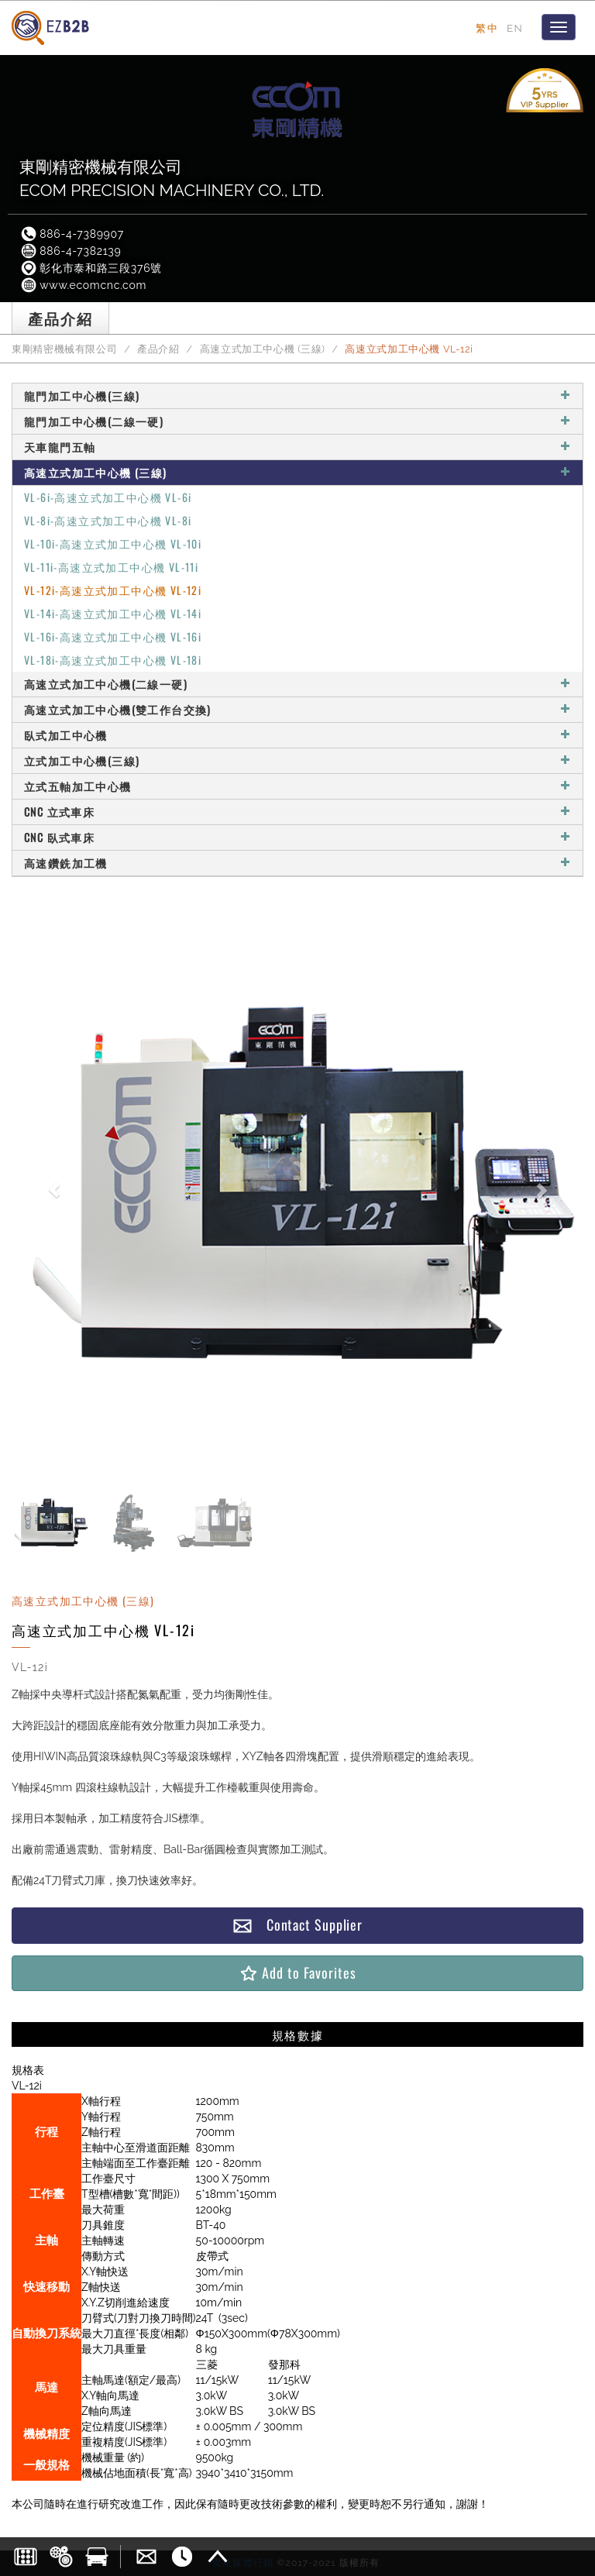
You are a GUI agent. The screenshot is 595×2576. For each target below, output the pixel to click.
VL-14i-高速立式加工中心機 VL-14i (112, 613)
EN (515, 28)
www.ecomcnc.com (82, 285)
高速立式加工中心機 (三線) (262, 349)
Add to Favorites (297, 1972)
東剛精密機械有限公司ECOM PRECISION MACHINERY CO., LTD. (171, 178)
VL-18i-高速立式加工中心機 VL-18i (112, 660)
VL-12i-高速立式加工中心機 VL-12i (112, 590)
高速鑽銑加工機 (297, 863)
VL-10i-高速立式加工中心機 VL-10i (112, 543)
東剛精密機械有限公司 (64, 349)
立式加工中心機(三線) (297, 760)
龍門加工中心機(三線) (297, 395)
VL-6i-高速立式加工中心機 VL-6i (107, 497)
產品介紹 (158, 349)
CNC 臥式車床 (297, 837)
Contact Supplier (297, 1924)
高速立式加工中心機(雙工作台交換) (297, 709)
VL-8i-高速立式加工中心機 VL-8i (107, 520)
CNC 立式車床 (297, 811)
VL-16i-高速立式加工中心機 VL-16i (112, 636)
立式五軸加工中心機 (297, 786)
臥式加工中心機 (297, 735)
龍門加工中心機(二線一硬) (297, 421)
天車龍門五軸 (297, 447)
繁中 (487, 28)
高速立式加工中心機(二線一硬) (297, 684)
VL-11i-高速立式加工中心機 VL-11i (111, 567)
